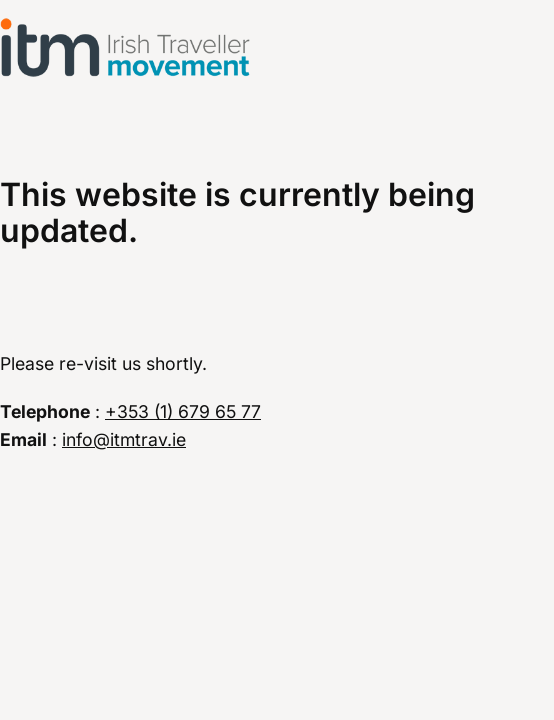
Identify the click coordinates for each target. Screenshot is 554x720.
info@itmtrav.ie (124, 439)
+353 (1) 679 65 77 (183, 411)
